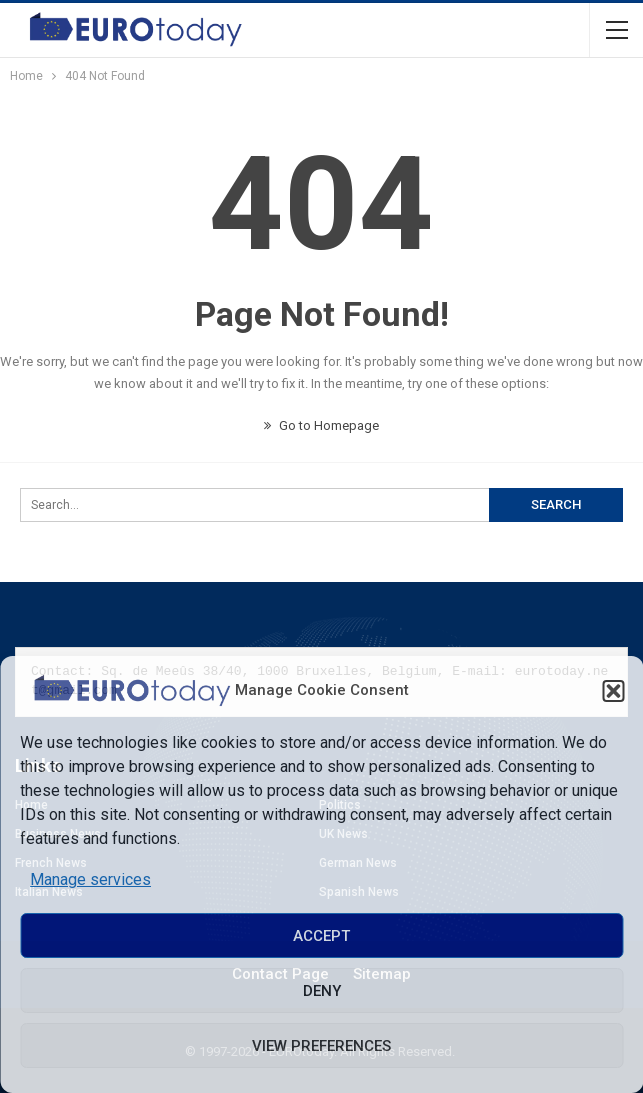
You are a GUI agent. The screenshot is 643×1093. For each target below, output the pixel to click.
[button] (613, 691)
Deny (322, 991)
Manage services (90, 879)
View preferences (321, 1046)
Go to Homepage (321, 425)
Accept (321, 936)
